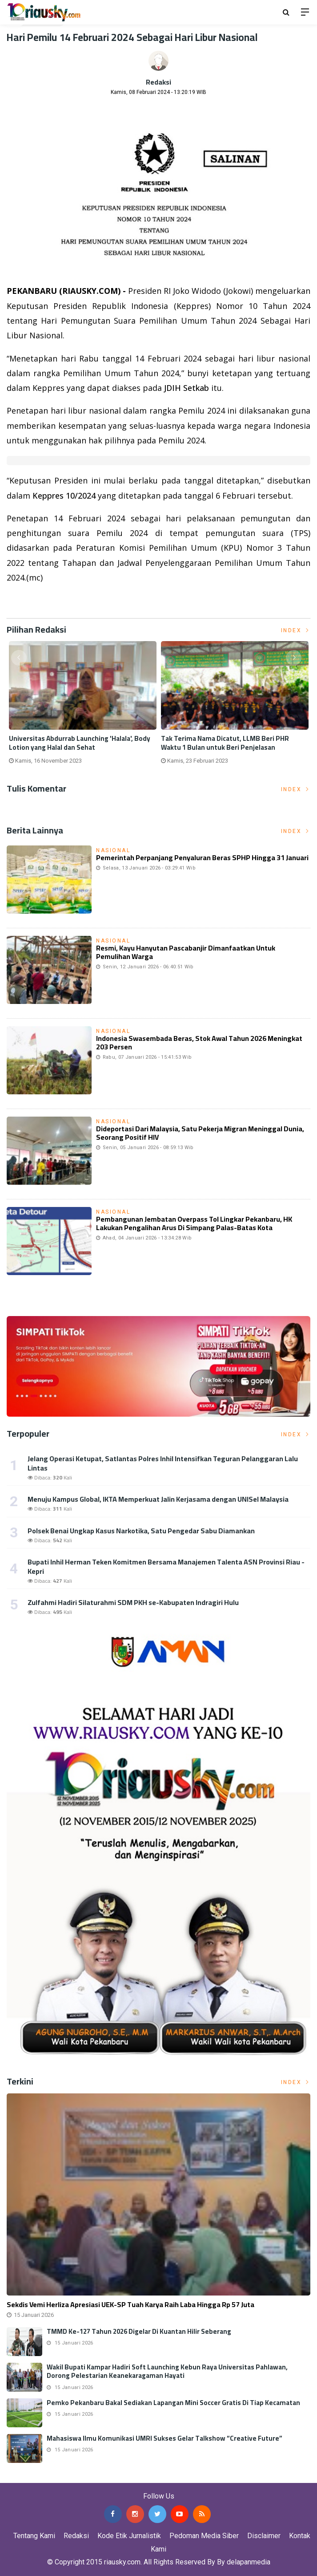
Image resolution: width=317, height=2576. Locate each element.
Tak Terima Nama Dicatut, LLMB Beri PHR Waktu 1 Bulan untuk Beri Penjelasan (225, 743)
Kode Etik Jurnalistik (129, 2535)
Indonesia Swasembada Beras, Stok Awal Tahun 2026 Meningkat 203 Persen (199, 1042)
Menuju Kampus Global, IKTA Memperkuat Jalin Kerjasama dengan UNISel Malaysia (158, 1499)
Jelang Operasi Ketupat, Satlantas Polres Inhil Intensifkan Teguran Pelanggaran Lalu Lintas (163, 1463)
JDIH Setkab (186, 387)
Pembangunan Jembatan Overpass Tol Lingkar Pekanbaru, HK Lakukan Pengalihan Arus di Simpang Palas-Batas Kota (194, 1223)
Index (296, 630)
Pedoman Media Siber (204, 2535)
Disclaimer (264, 2535)
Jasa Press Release (32, 2476)
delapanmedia (248, 2562)
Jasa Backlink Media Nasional (111, 2476)
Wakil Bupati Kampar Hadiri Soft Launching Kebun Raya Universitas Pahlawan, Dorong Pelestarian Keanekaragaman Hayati (167, 2371)
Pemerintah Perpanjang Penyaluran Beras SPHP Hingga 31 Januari (202, 857)
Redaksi (158, 82)
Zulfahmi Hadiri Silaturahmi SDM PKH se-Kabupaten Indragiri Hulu (133, 1602)
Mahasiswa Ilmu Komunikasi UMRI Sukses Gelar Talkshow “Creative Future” (164, 2438)
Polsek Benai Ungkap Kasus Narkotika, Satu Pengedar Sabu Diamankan (141, 1530)
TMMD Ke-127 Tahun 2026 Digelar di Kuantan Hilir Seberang (139, 2331)
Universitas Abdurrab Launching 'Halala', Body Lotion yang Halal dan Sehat (79, 743)
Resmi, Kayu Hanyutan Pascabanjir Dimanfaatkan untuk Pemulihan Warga (185, 952)
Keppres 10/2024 (64, 495)
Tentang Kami (34, 2535)
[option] (83, 706)
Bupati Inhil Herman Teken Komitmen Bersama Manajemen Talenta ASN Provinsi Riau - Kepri (166, 1566)
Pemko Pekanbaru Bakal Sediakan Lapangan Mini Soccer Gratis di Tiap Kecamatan (173, 2402)
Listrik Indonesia (37, 600)
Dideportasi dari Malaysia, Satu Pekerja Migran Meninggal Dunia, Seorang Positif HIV (200, 1133)
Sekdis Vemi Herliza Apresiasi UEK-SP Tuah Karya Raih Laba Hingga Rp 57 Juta (130, 2304)
